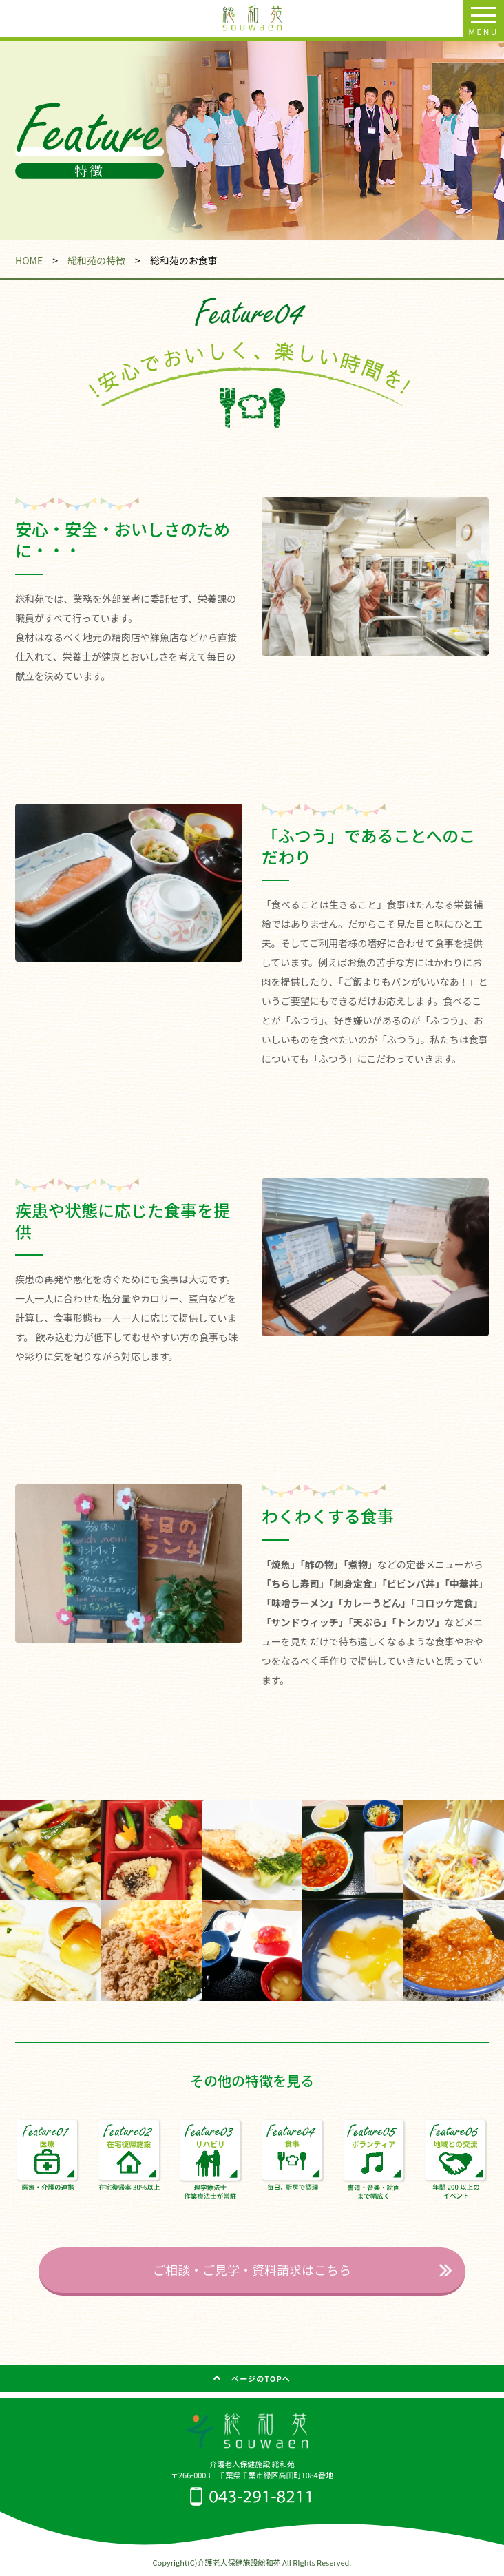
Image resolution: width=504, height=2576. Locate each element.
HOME (29, 260)
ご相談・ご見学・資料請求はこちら (252, 2269)
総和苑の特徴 (96, 260)
